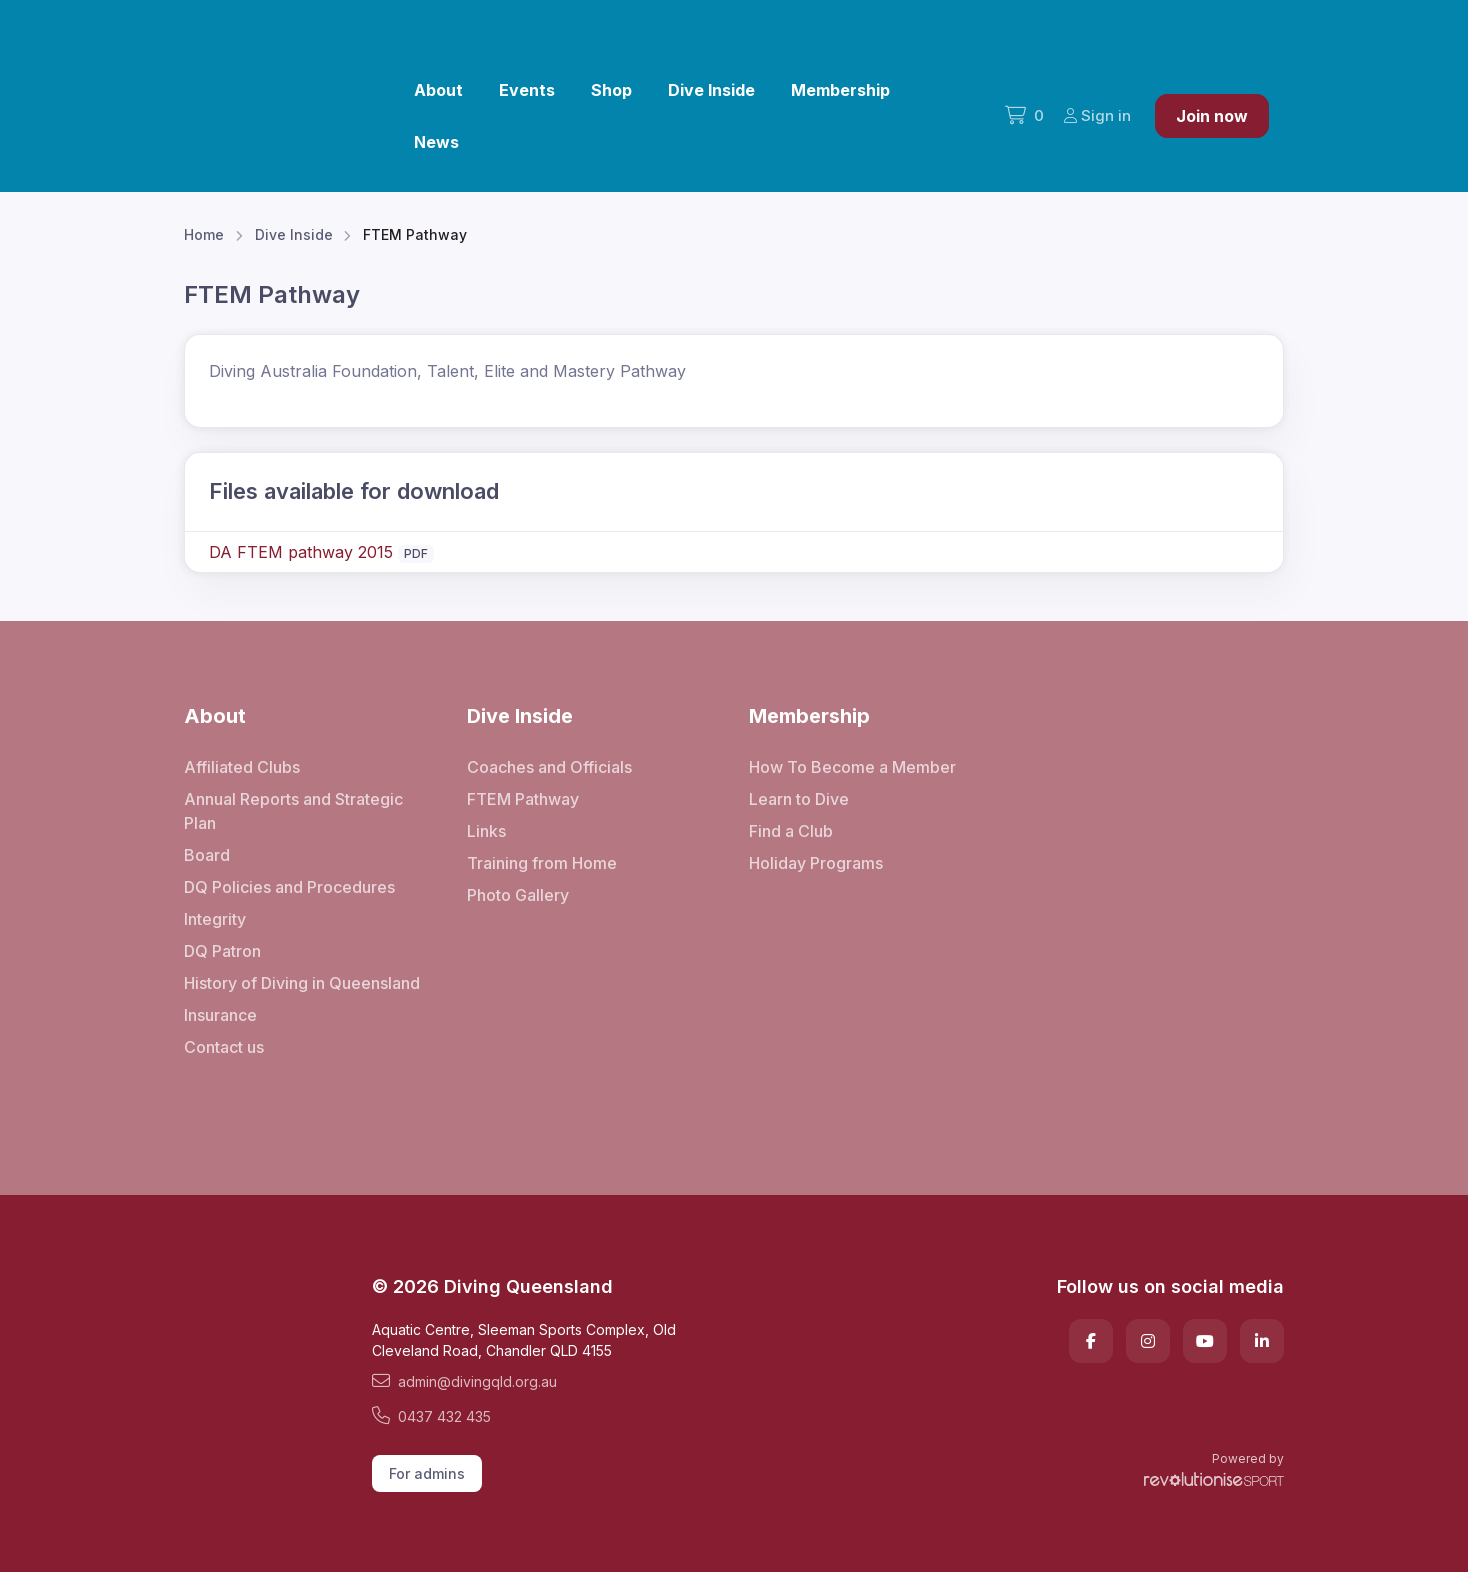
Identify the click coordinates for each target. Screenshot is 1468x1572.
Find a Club (791, 831)
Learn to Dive (799, 799)
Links (486, 831)
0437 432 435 (431, 1416)
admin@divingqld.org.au (464, 1381)
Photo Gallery (518, 895)
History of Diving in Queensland (302, 983)
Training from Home (542, 863)
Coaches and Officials (549, 767)
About (438, 90)
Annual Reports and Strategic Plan (293, 811)
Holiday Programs (816, 863)
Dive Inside (711, 90)
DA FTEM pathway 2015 (301, 552)
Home (204, 234)
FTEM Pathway (523, 799)
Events (527, 90)
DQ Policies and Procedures (289, 887)
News (436, 142)
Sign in (1097, 115)
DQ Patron (222, 951)
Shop (611, 90)
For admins (427, 1473)
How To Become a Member (852, 767)
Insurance (220, 1015)
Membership (840, 90)
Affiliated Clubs (242, 767)
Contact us (224, 1047)
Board (207, 855)
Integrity (215, 919)
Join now (1212, 116)
